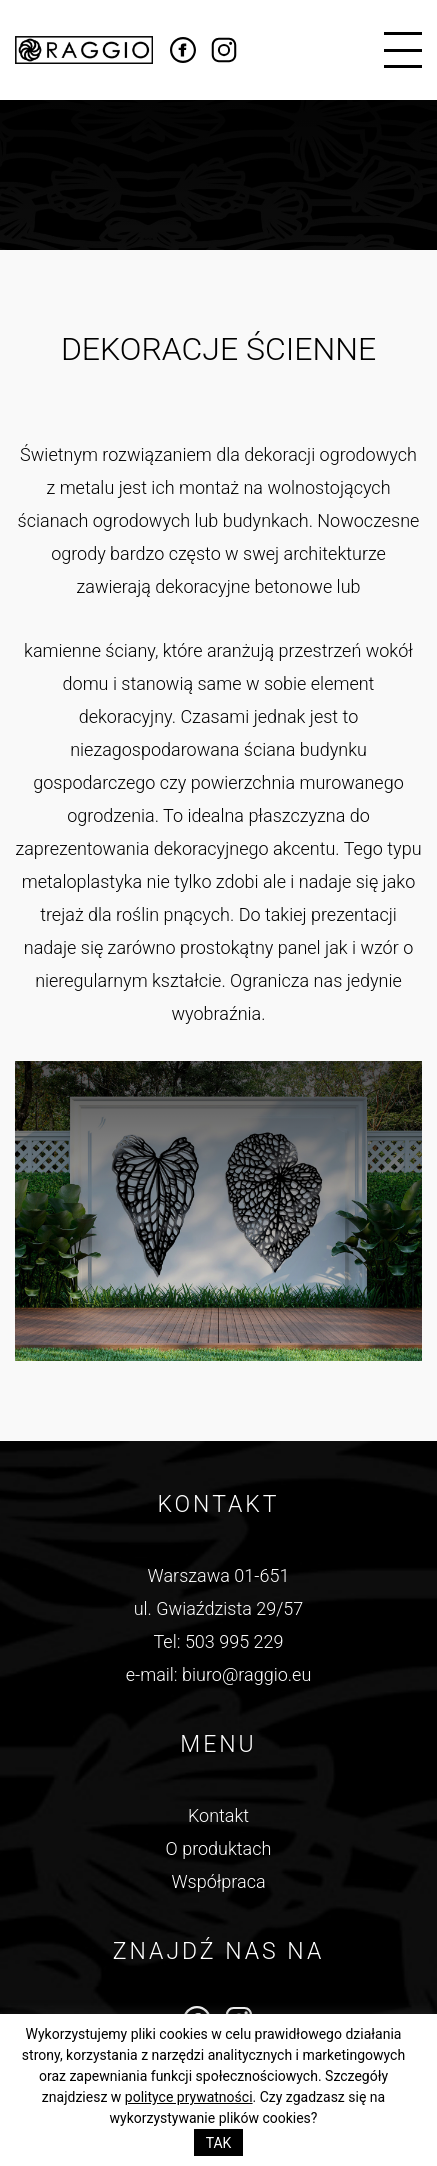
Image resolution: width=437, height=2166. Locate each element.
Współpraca (218, 1881)
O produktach (219, 1848)
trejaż (62, 914)
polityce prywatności (189, 2097)
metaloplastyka (82, 881)
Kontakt (218, 1815)
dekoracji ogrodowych (330, 454)
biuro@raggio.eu (246, 1674)
